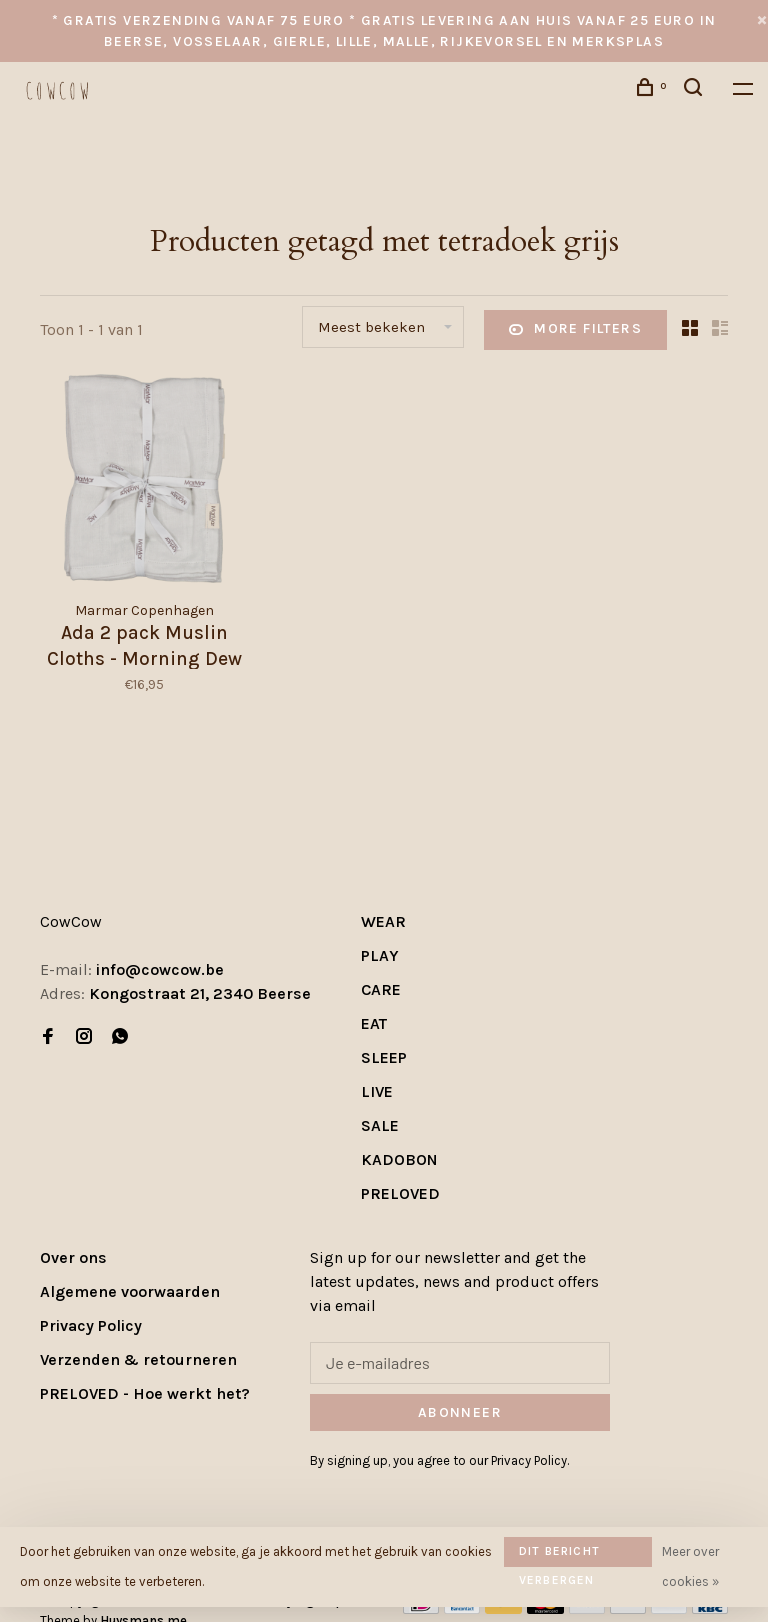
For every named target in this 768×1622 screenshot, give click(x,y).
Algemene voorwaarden (130, 1291)
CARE (381, 989)
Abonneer (460, 1412)
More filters (575, 330)
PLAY (380, 955)
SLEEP (384, 1057)
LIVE (377, 1091)
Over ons (73, 1257)
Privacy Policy (91, 1325)
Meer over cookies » (690, 1566)
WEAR (383, 921)
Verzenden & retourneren (138, 1359)
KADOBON (399, 1159)
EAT (374, 1023)
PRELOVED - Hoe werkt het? (145, 1393)
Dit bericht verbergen (559, 1555)
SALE (380, 1125)
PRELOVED (400, 1193)
